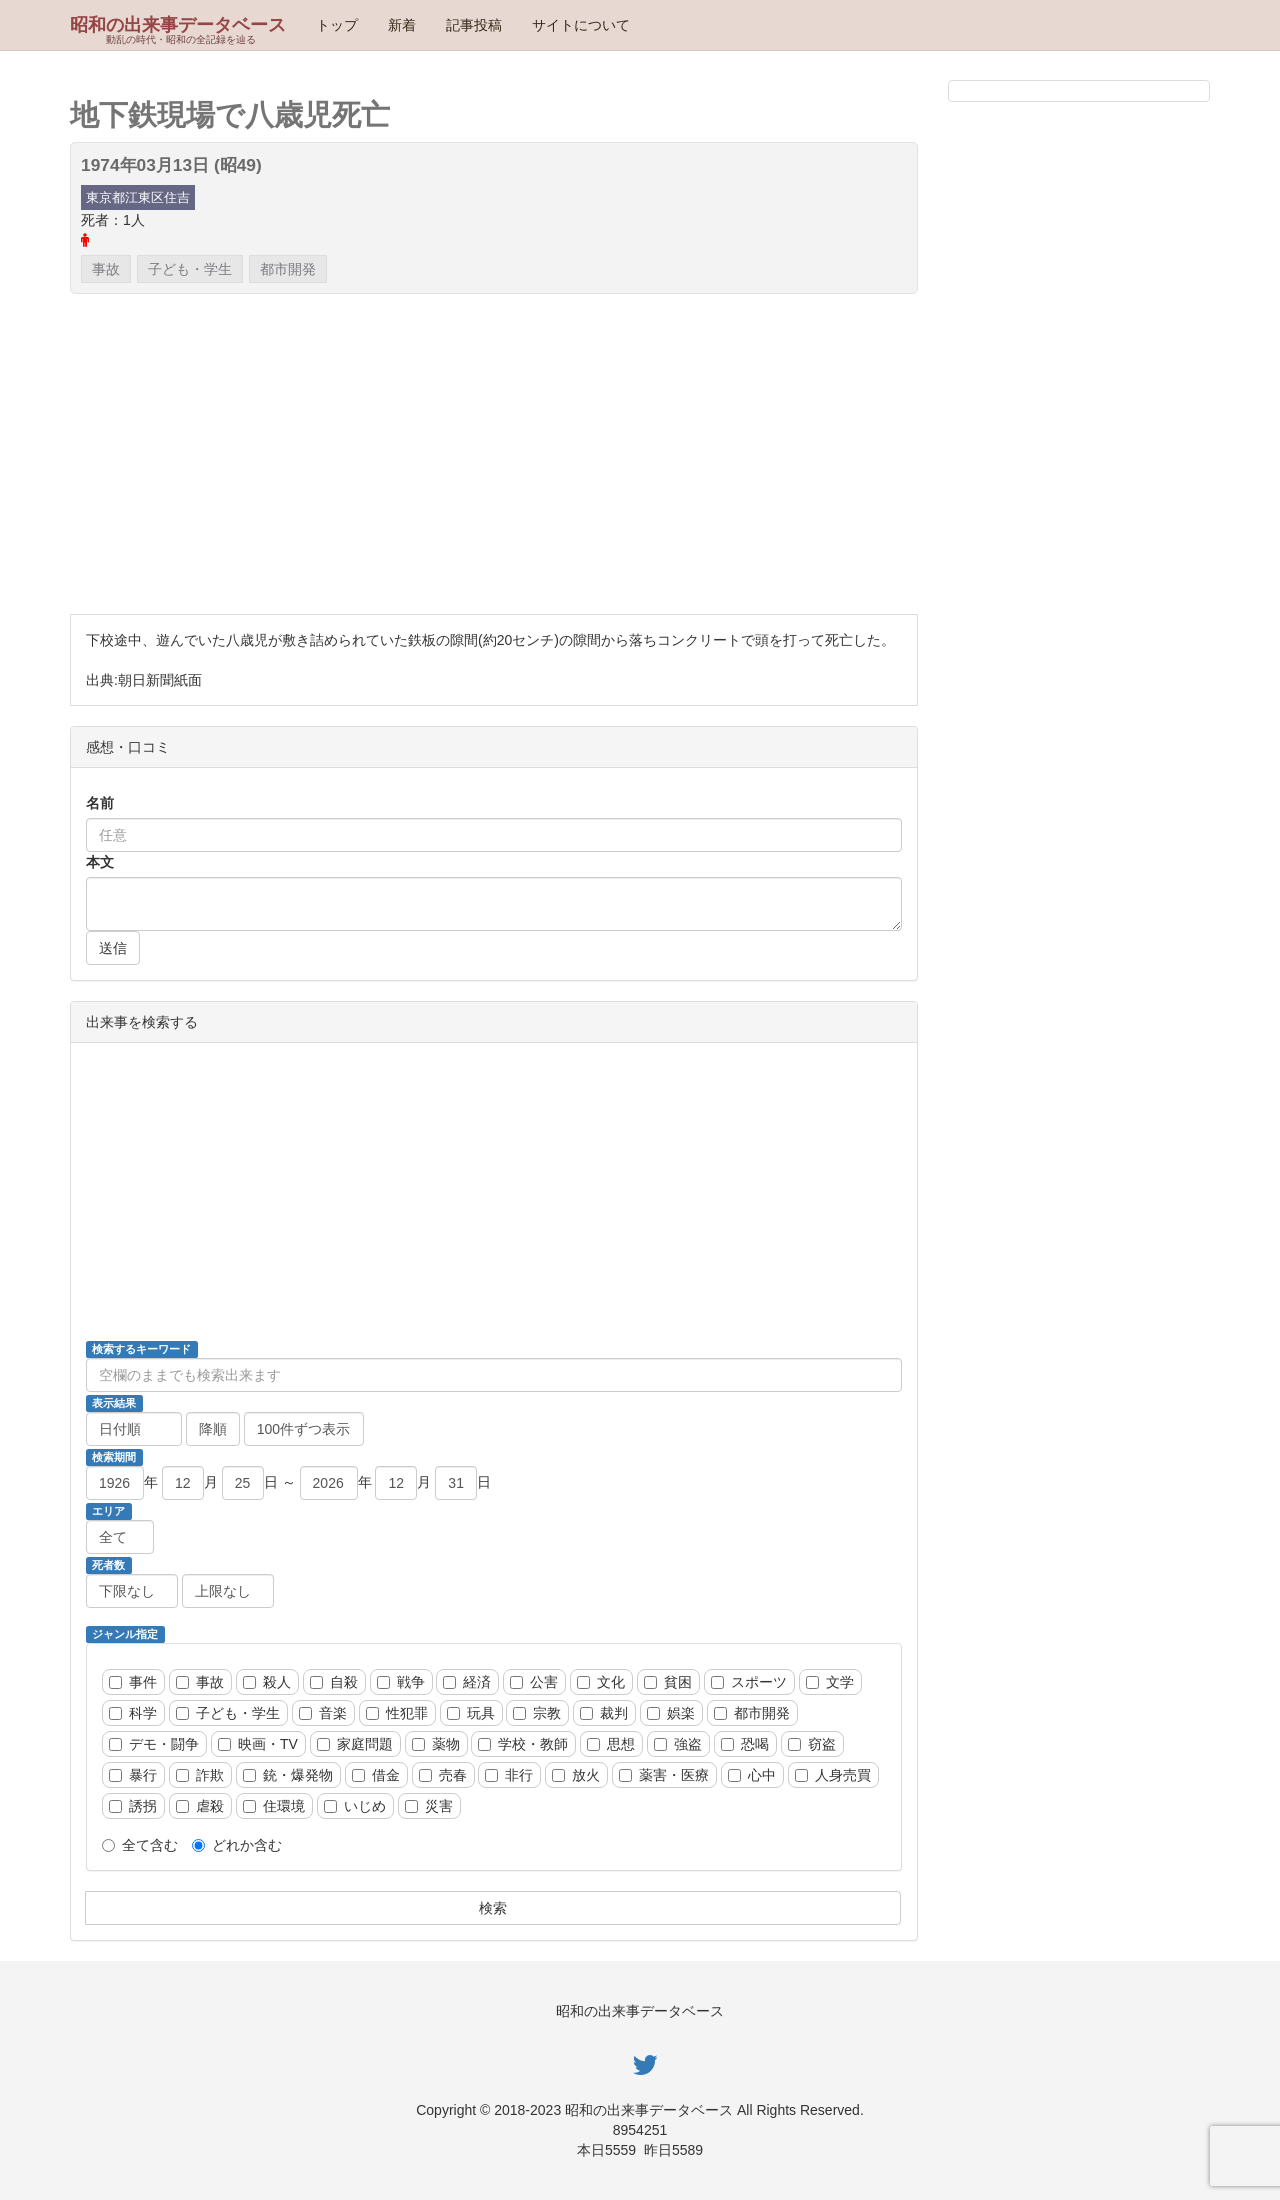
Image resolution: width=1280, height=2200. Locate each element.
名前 (100, 803)
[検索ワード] (494, 1375)
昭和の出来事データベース (178, 25)
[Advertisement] (494, 454)
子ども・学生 (190, 269)
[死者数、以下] (228, 1591)
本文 (100, 862)
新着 (402, 25)
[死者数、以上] (132, 1591)
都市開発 (288, 269)
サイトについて (581, 25)
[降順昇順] (213, 1429)
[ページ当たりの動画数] (304, 1429)
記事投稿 (474, 25)
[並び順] (134, 1429)
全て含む (140, 1845)
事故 (106, 269)
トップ (337, 25)
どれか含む (237, 1845)
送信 (113, 948)
